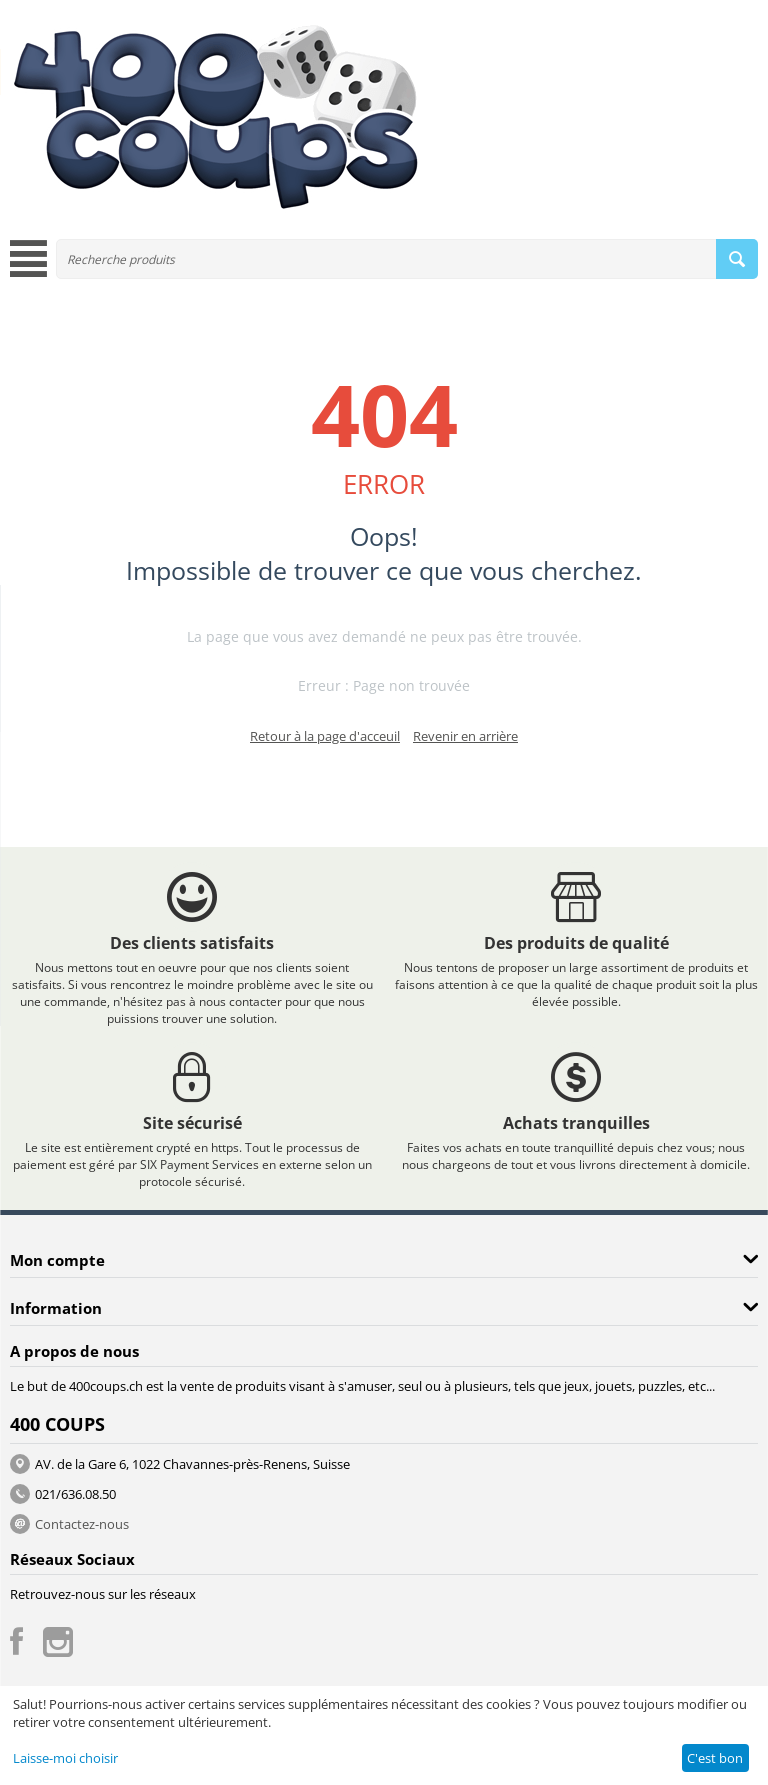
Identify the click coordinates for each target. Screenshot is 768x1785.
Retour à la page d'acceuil (325, 736)
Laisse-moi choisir (65, 1758)
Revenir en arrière (465, 736)
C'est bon (715, 1758)
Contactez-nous (82, 1524)
